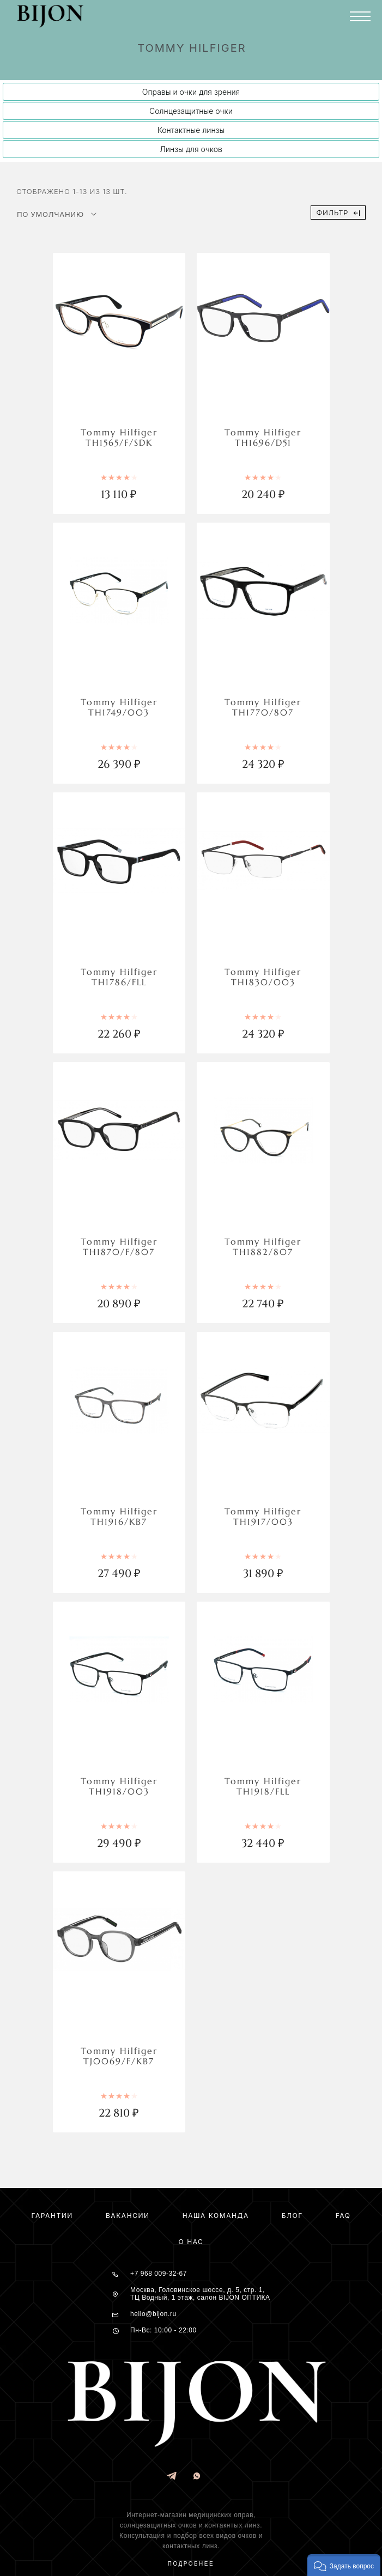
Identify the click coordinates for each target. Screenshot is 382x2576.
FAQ (343, 2215)
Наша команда (216, 2215)
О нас (191, 2242)
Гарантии (52, 2215)
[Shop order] (56, 214)
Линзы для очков (191, 149)
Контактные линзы (191, 130)
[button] (343, 2565)
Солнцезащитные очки (191, 111)
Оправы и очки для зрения (191, 91)
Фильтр (338, 212)
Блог (292, 2215)
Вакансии (128, 2215)
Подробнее (191, 2564)
